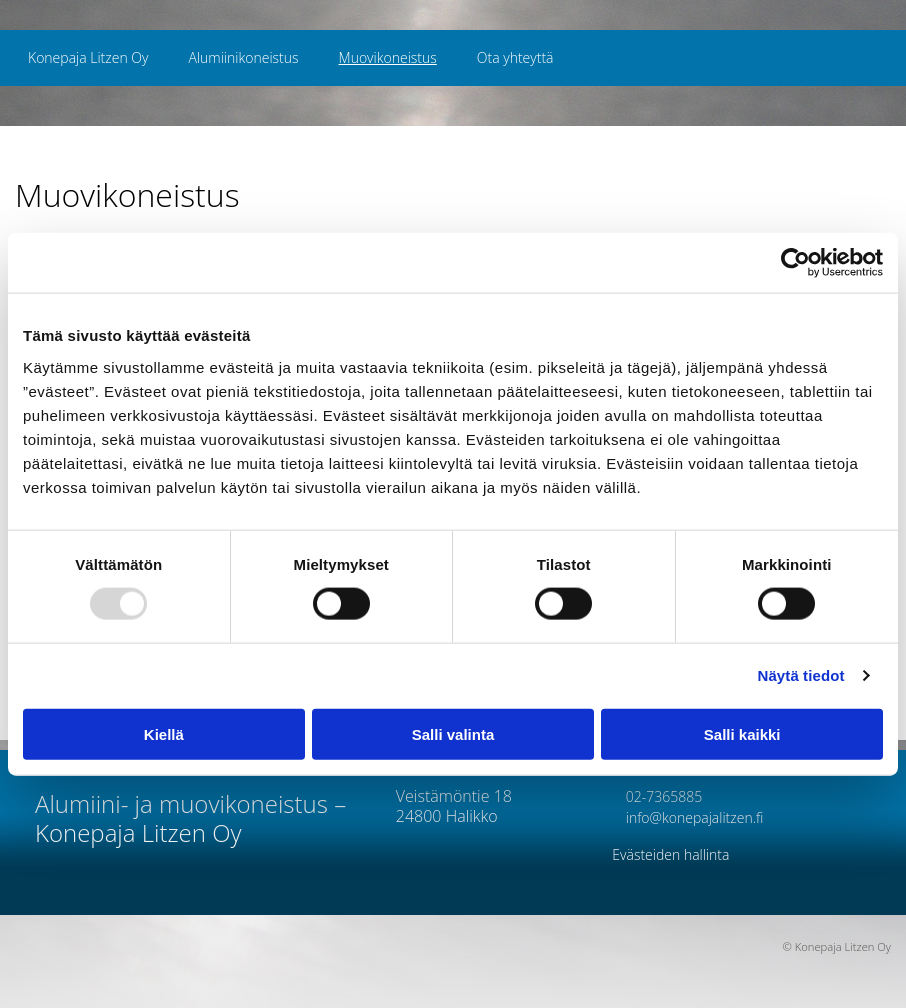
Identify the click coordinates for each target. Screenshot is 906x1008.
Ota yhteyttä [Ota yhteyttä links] (515, 57)
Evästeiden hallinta (670, 854)
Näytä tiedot (801, 675)
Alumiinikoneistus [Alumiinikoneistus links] (243, 57)
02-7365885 (657, 796)
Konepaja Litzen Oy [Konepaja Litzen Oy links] (88, 57)
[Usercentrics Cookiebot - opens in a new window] (795, 263)
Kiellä (164, 733)
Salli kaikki (742, 733)
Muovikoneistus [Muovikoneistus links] (388, 57)
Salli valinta (453, 733)
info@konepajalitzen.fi (687, 817)
